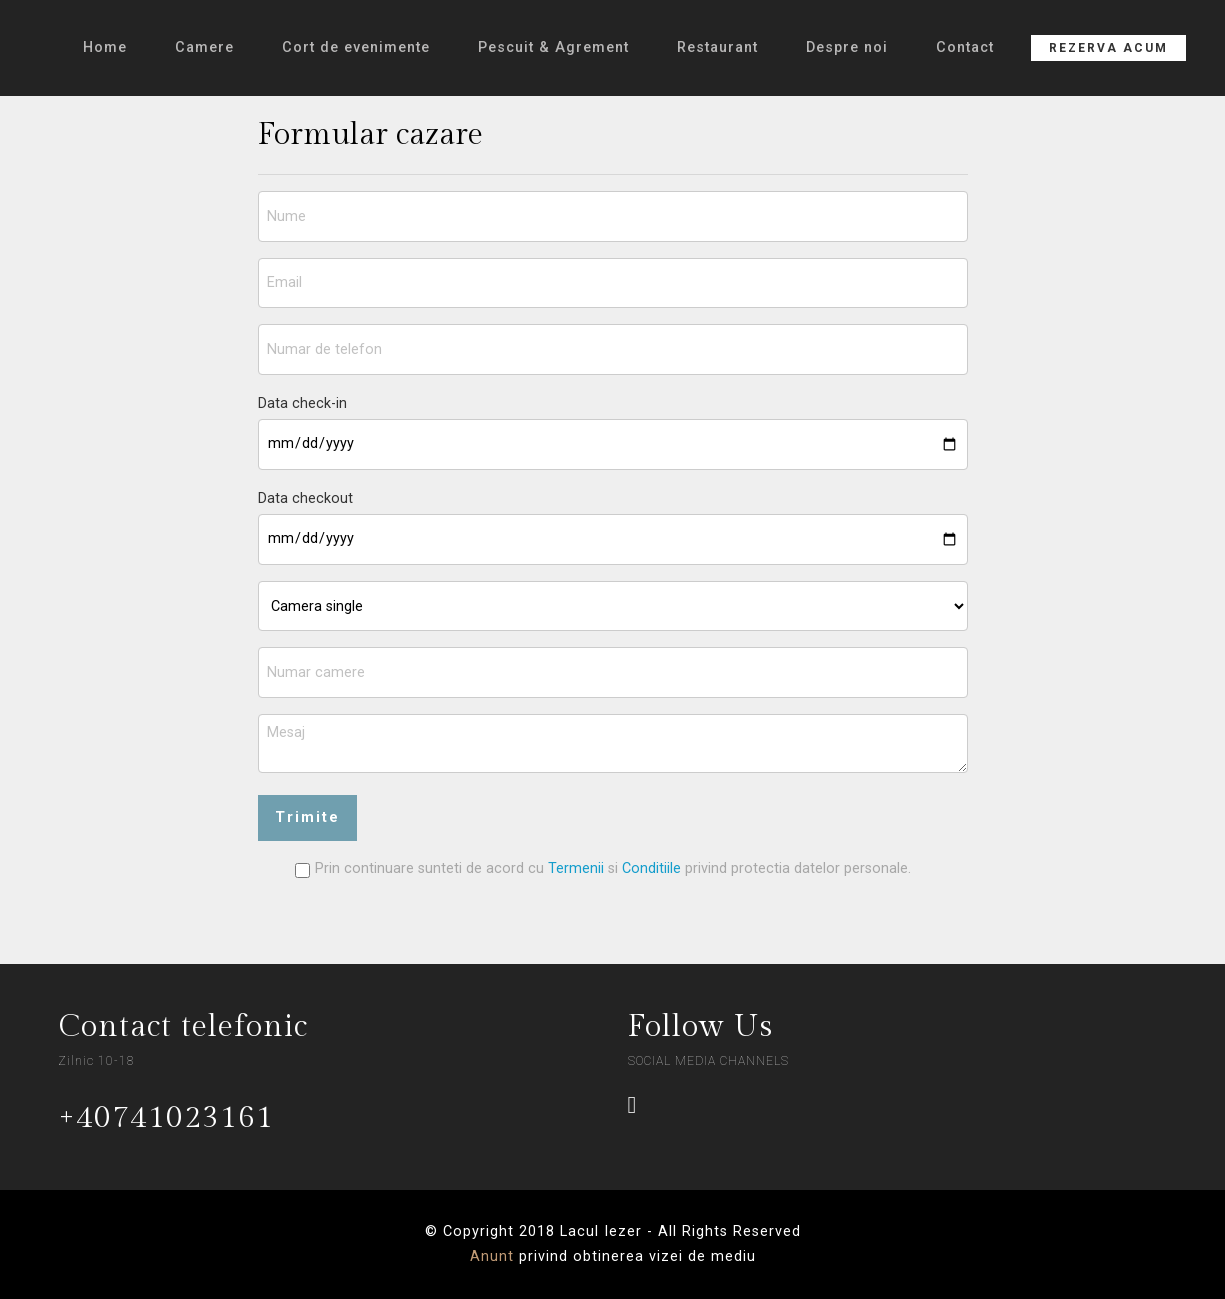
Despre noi (847, 47)
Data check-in (302, 403)
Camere (204, 47)
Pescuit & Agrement (553, 47)
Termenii (576, 868)
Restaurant (717, 47)
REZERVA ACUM (1108, 48)
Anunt (492, 1256)
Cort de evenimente (356, 47)
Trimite (307, 817)
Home (105, 47)
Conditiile (653, 868)
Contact (965, 47)
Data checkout (305, 498)
